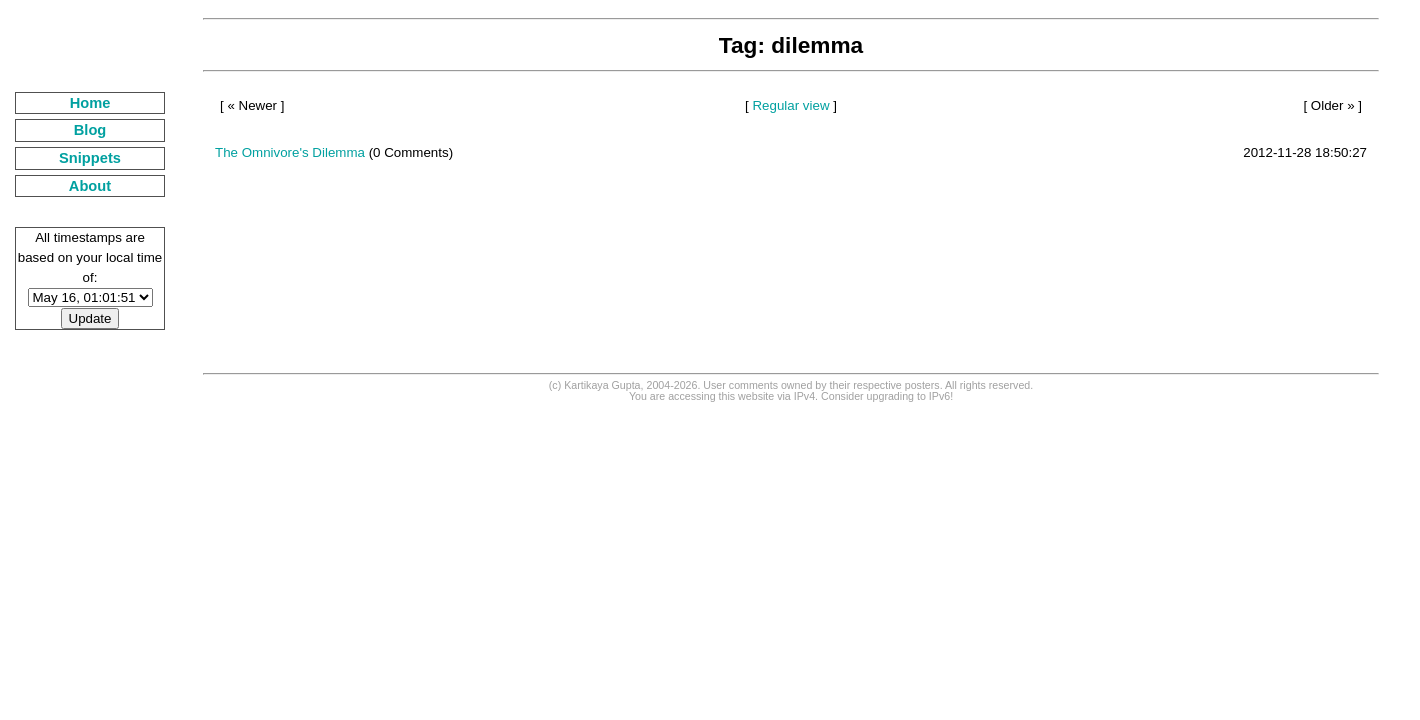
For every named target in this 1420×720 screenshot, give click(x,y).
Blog (90, 130)
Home (90, 103)
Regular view (790, 105)
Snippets (90, 158)
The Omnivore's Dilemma (290, 152)
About (90, 186)
